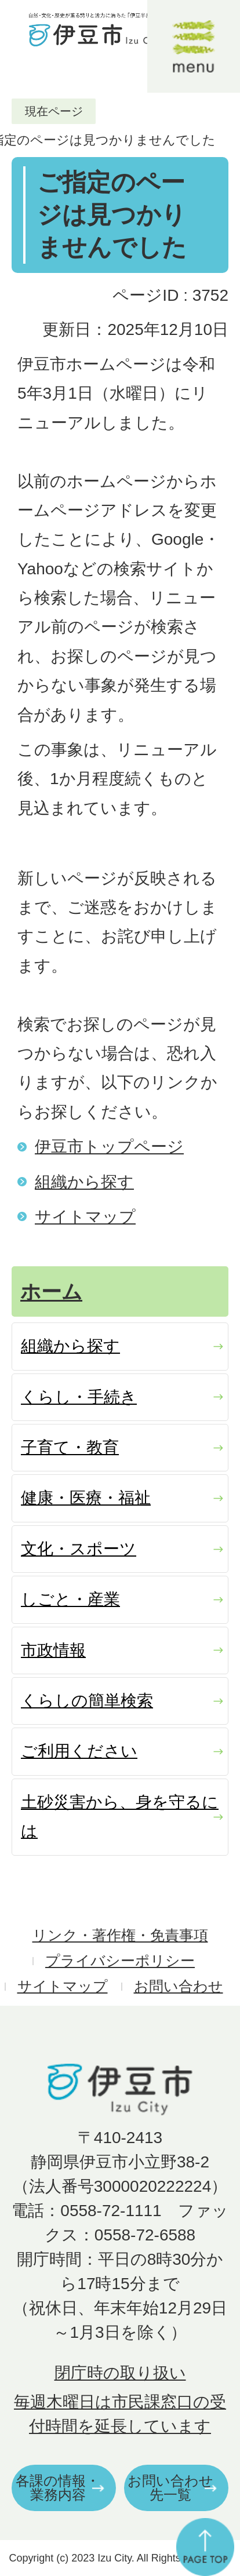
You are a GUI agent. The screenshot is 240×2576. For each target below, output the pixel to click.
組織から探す (84, 1182)
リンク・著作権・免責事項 (120, 1935)
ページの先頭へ (205, 2547)
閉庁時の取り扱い (120, 2373)
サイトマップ (85, 1217)
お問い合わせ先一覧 (170, 2487)
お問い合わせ (178, 1986)
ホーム (51, 1291)
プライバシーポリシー (120, 1961)
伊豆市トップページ (109, 1147)
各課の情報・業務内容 (58, 2487)
